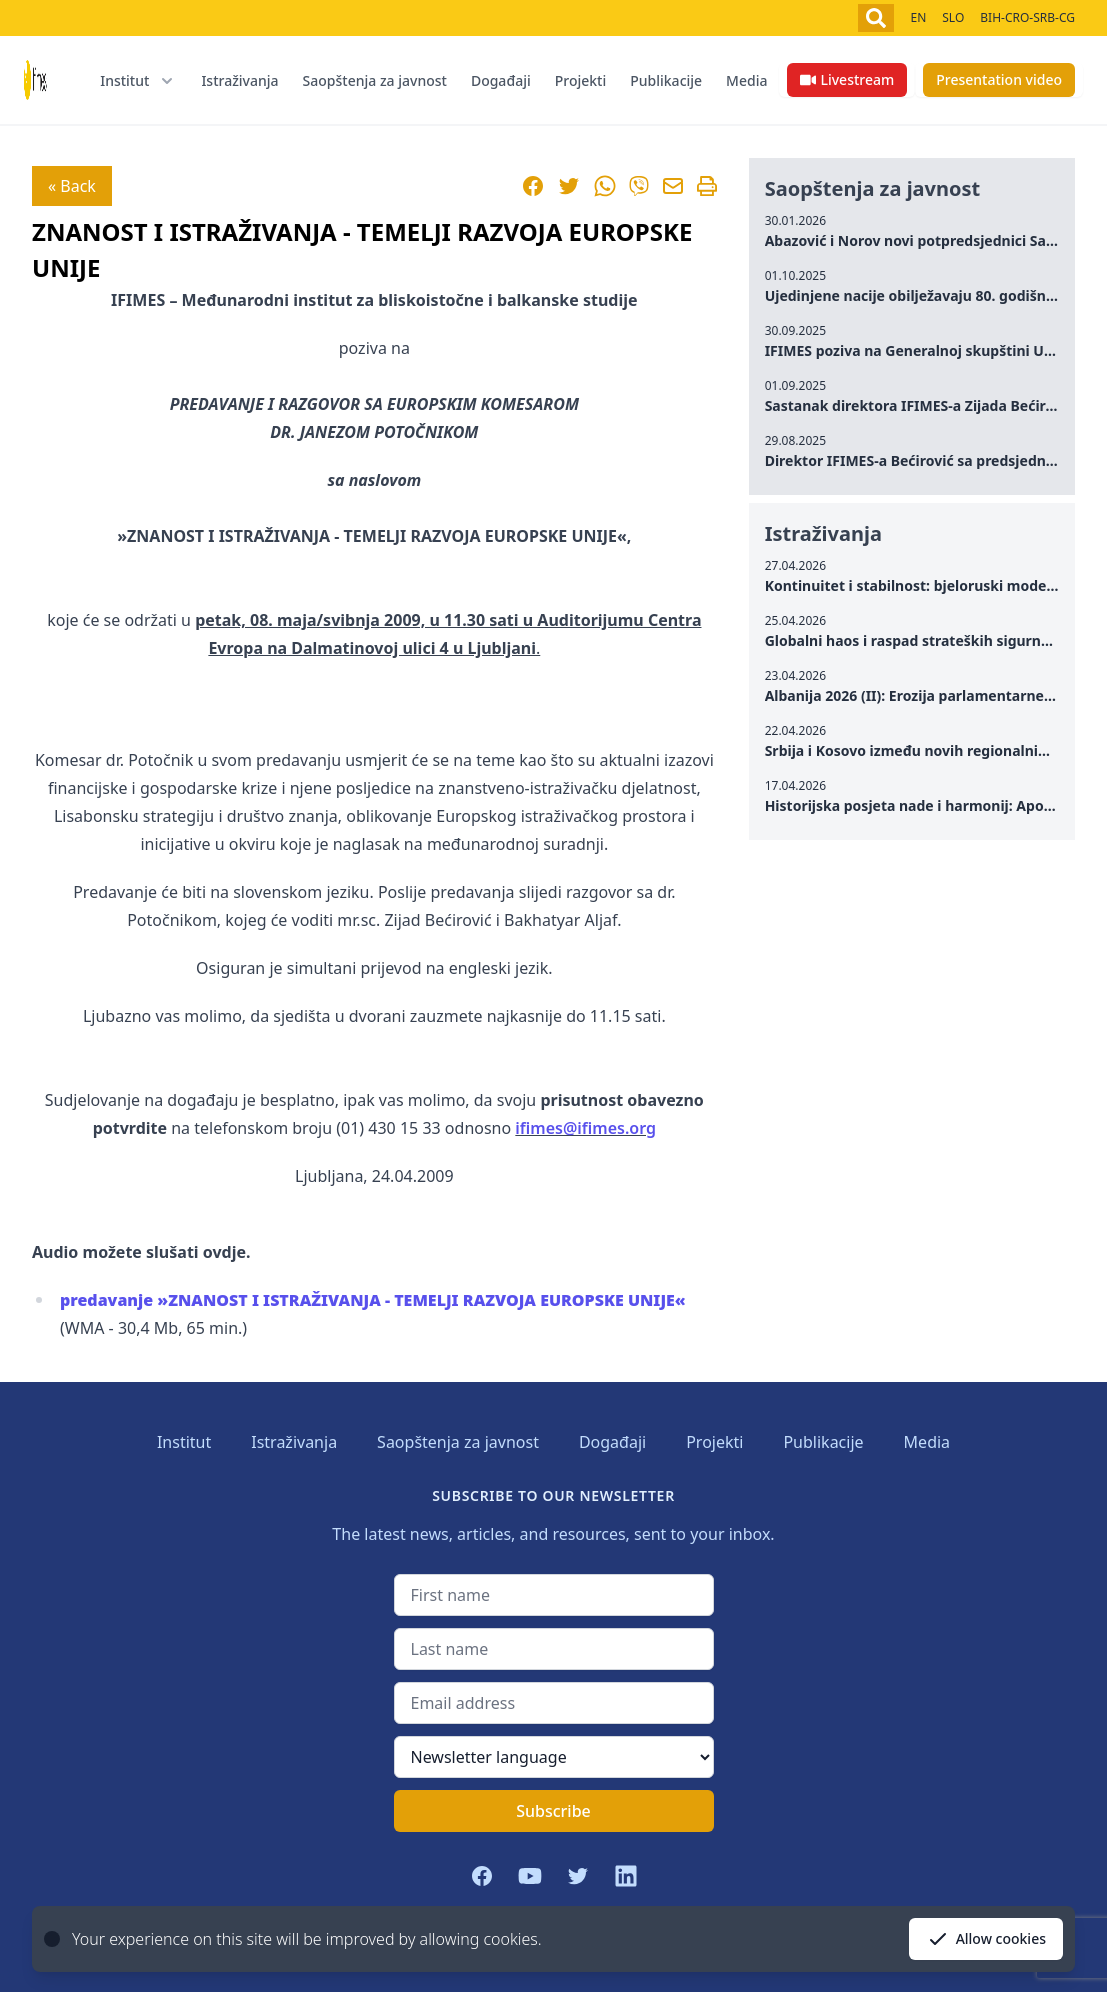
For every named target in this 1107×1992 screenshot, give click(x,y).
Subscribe (553, 1811)
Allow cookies (986, 1939)
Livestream (847, 79)
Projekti (581, 80)
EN (918, 17)
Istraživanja (239, 80)
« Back (72, 186)
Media (746, 80)
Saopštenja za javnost (375, 80)
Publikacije (666, 80)
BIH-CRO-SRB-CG (1027, 17)
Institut (184, 1442)
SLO (953, 17)
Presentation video (999, 79)
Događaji (501, 80)
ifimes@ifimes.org (585, 1128)
